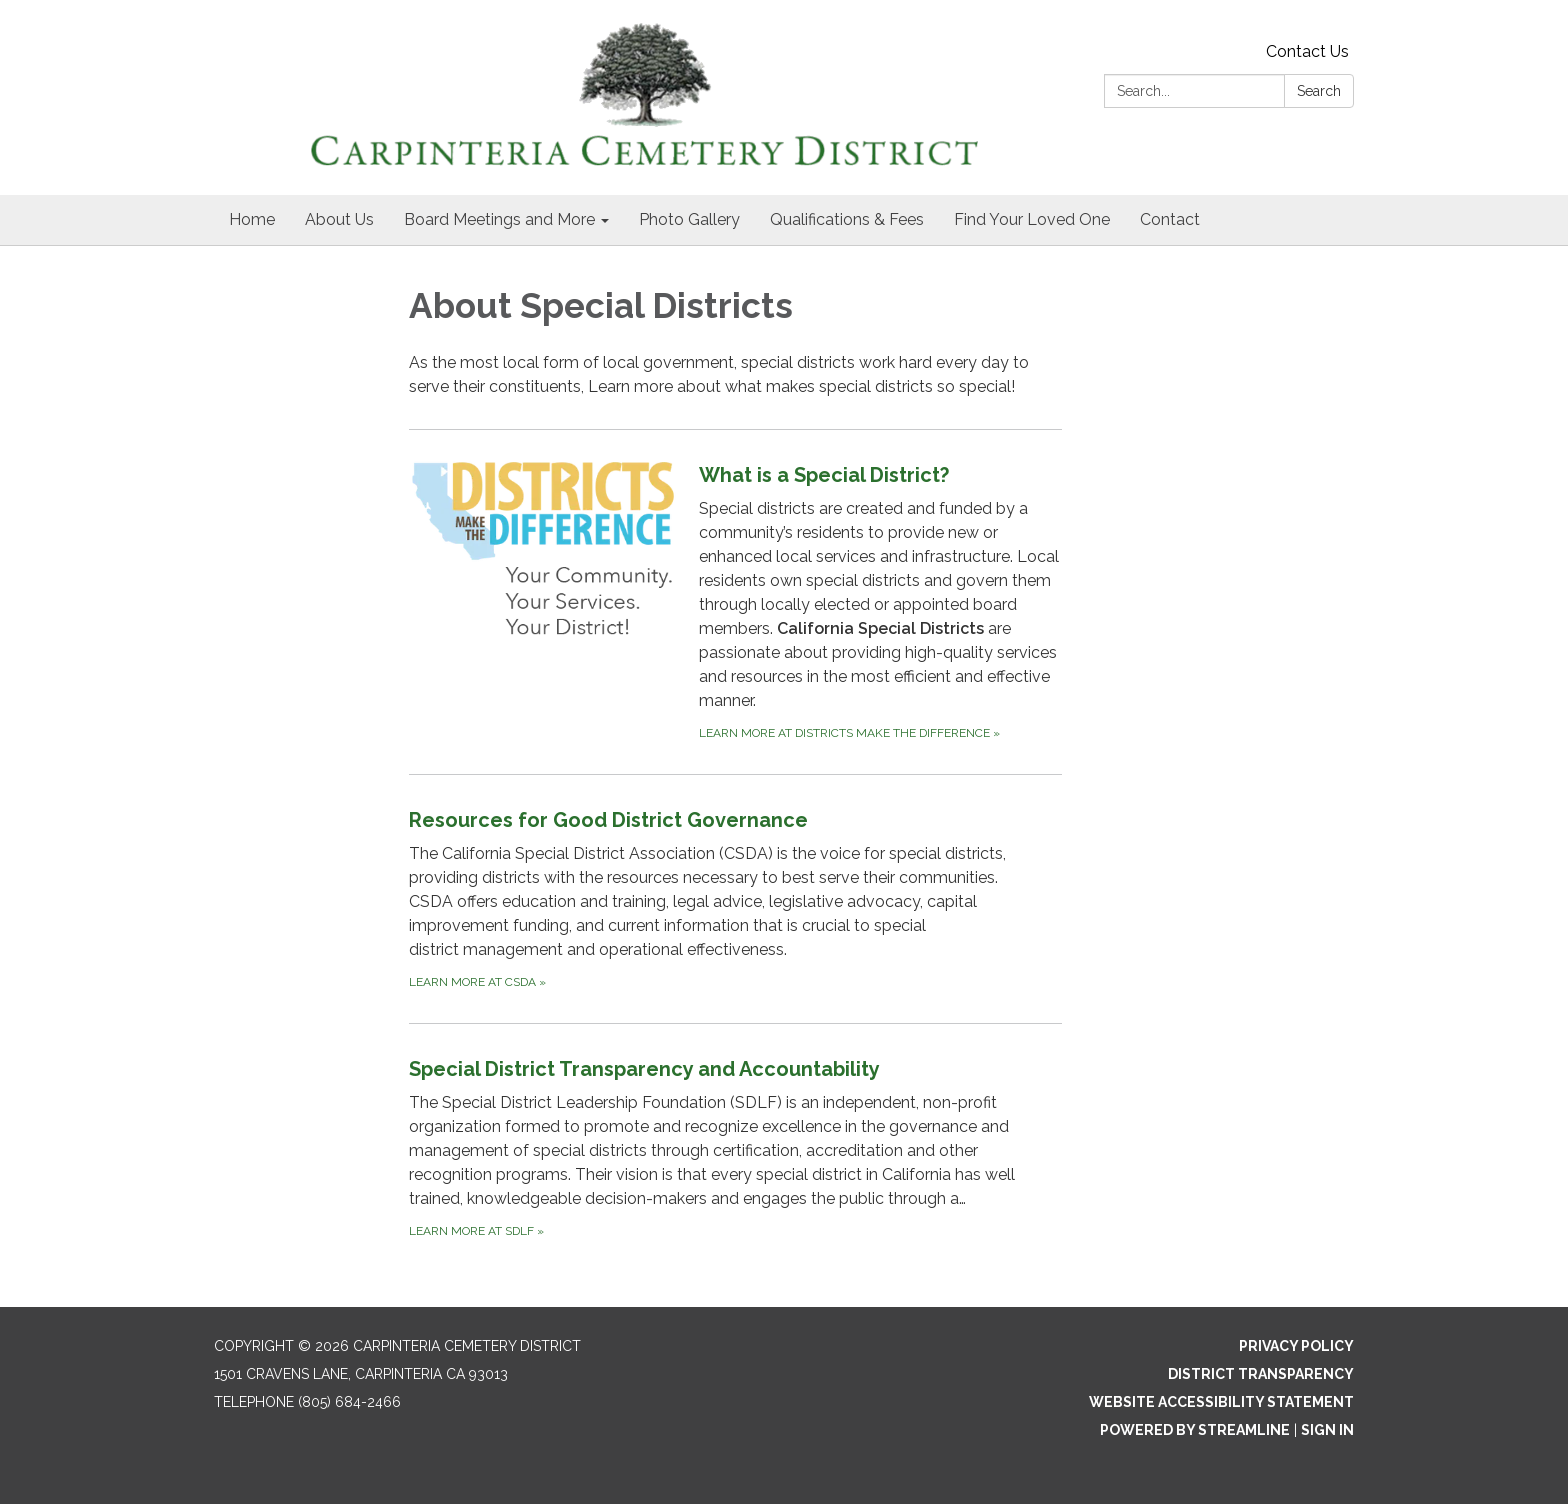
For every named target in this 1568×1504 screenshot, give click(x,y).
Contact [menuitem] (1170, 219)
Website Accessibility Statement (1221, 1402)
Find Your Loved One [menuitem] (1032, 219)
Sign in (1327, 1430)
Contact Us (1307, 51)
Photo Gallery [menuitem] (689, 219)
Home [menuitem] (252, 219)
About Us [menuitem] (339, 219)
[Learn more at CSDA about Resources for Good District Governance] (735, 898)
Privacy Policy (1296, 1346)
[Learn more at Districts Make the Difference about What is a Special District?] (735, 601)
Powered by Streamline (1195, 1430)
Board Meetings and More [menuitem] (499, 219)
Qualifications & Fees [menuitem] (847, 219)
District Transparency (1261, 1374)
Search (1319, 91)
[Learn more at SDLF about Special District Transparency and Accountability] (735, 1147)
